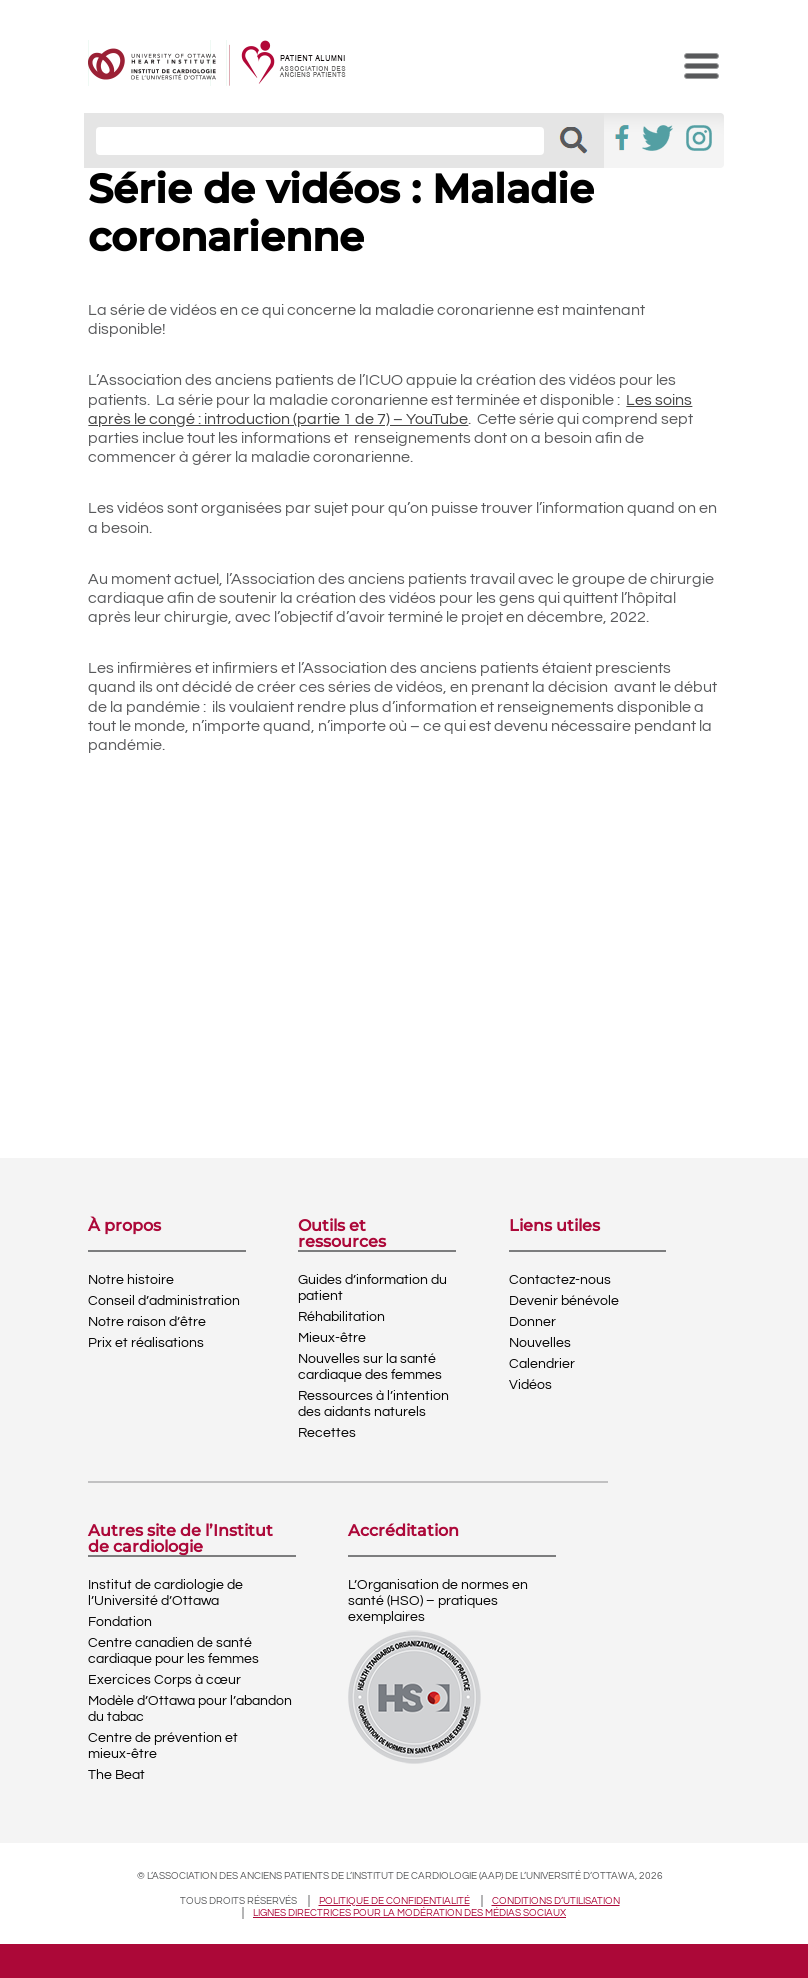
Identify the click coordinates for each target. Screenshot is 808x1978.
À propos (124, 1226)
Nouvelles (540, 1343)
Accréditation (403, 1531)
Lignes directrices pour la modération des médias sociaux (409, 1913)
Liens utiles (554, 1226)
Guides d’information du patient (372, 1288)
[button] (573, 140)
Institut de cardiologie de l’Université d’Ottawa (165, 1593)
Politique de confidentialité (394, 1901)
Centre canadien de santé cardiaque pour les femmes (173, 1651)
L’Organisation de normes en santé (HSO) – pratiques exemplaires (438, 1601)
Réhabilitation (341, 1317)
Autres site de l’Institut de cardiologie (180, 1539)
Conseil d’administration (164, 1301)
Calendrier (542, 1364)
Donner (532, 1322)
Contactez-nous (560, 1280)
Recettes (327, 1433)
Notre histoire (131, 1280)
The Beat (116, 1775)
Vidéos (530, 1385)
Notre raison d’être (147, 1322)
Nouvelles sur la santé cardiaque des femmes (370, 1367)
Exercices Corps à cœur (164, 1680)
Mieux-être (332, 1338)
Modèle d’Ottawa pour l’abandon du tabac (190, 1709)
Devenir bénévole (564, 1301)
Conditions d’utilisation (556, 1901)
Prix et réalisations (146, 1343)
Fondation (120, 1622)
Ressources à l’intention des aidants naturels (373, 1404)
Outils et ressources (342, 1234)
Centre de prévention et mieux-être (163, 1746)
